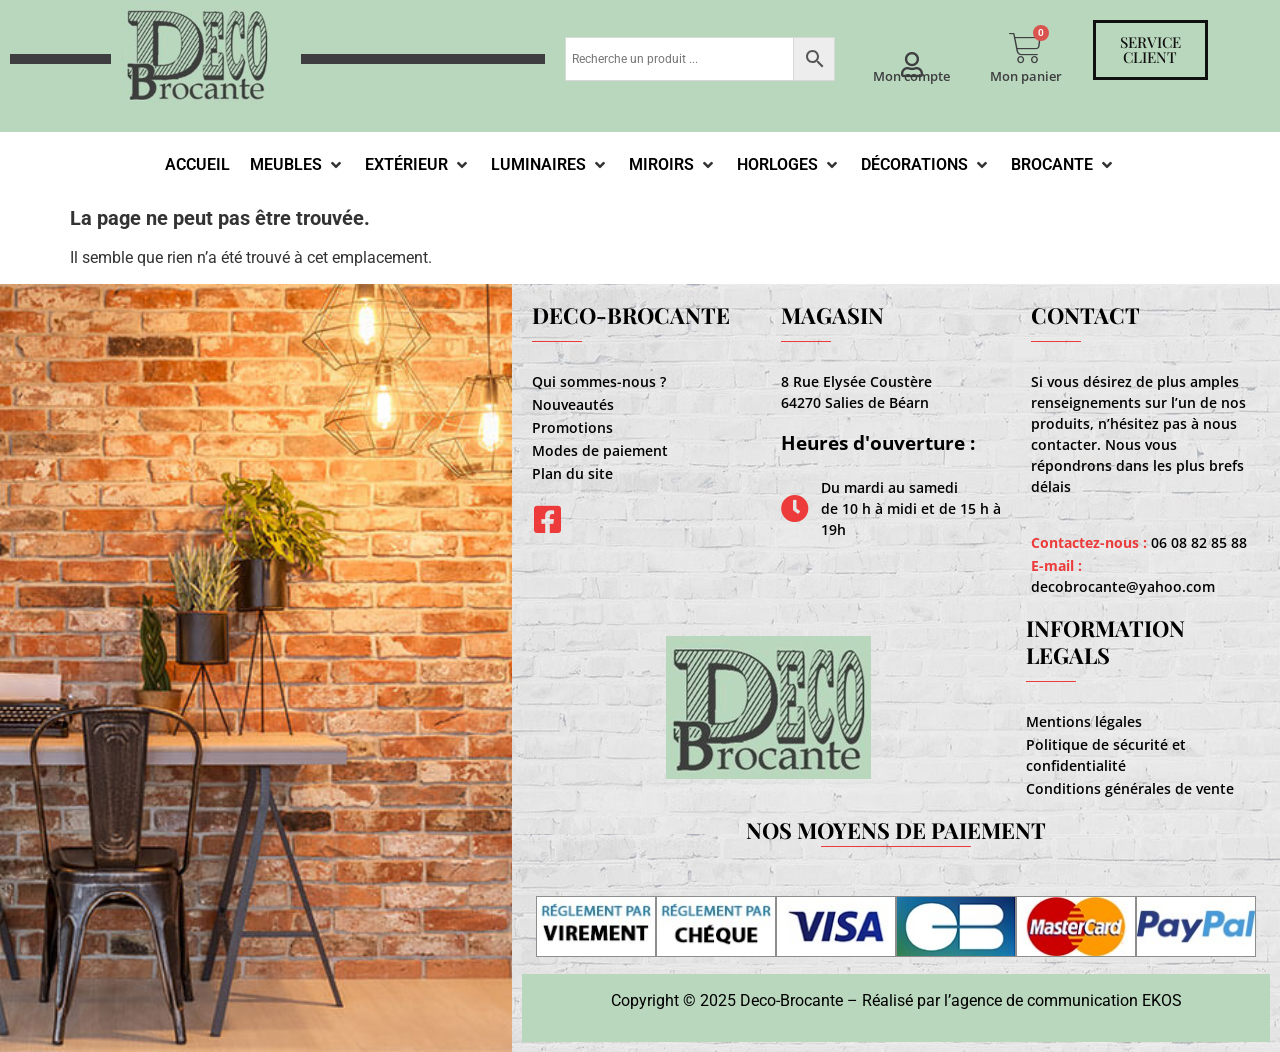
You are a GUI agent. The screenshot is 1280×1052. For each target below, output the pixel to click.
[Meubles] (297, 165)
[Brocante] (1063, 165)
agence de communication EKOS (1066, 1000)
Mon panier (1026, 76)
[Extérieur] (418, 165)
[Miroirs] (673, 165)
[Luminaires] (550, 165)
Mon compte (911, 76)
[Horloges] (789, 165)
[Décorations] (926, 165)
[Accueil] (197, 165)
